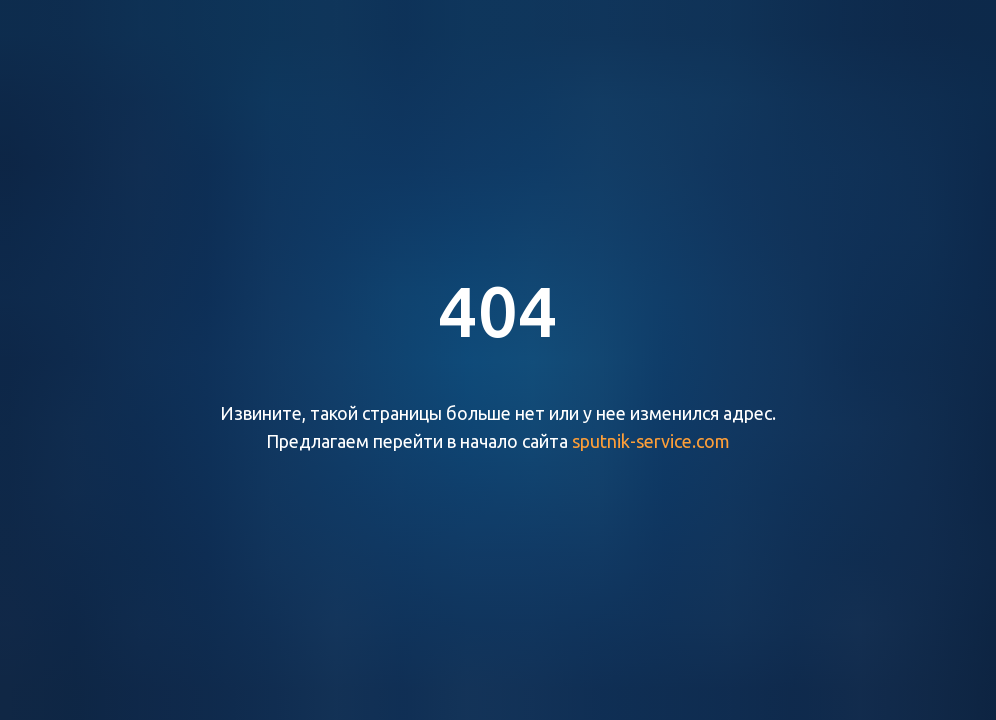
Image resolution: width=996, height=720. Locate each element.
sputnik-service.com (651, 441)
